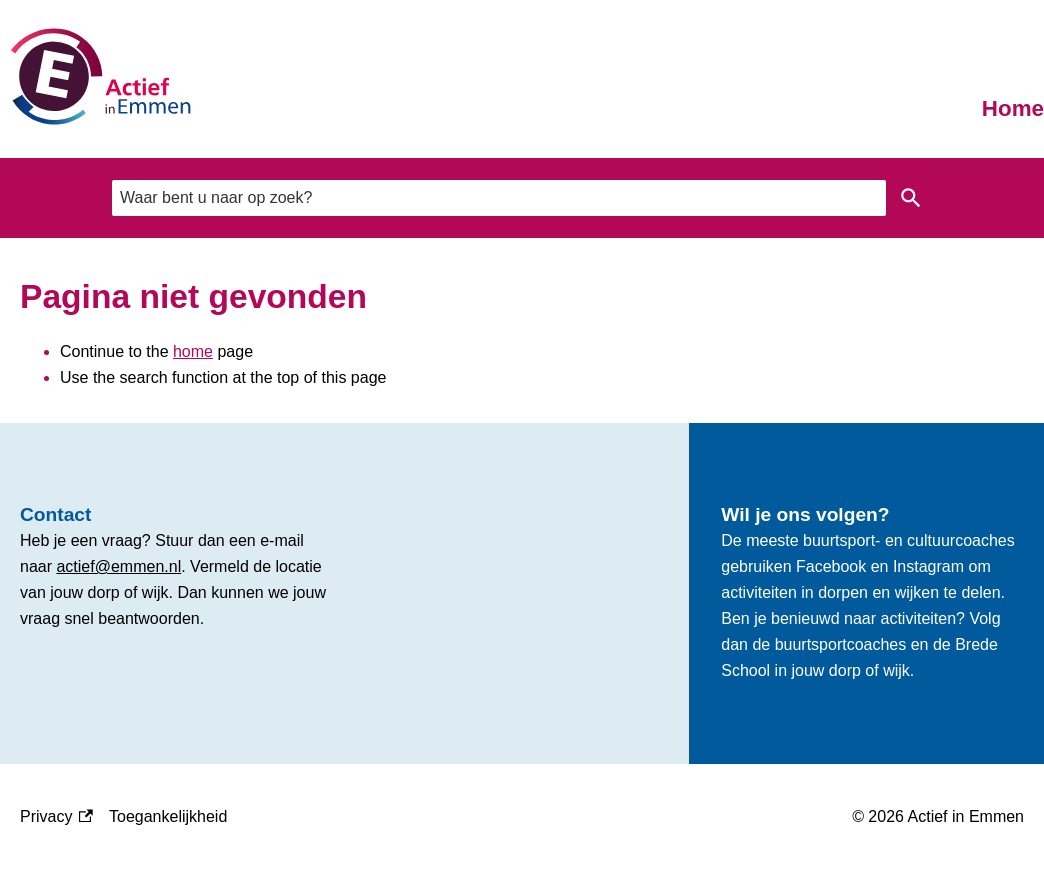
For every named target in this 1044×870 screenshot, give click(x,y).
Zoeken (911, 198)
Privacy (56, 817)
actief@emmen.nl (118, 566)
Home (1013, 108)
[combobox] (499, 197)
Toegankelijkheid (168, 816)
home (193, 351)
